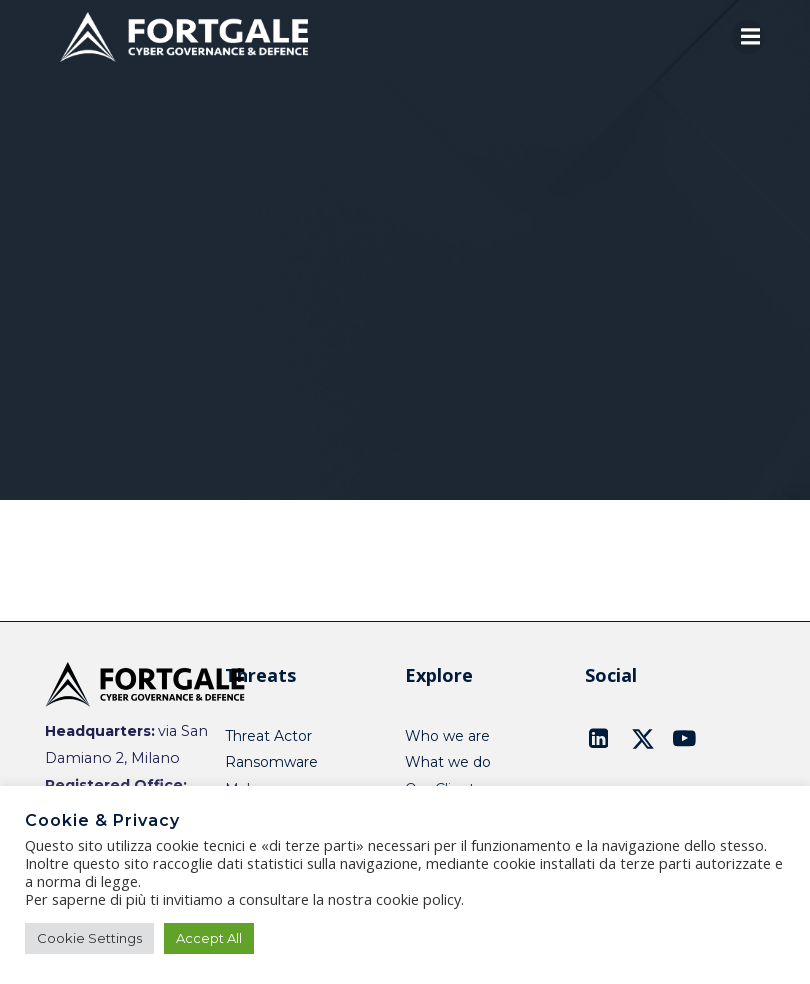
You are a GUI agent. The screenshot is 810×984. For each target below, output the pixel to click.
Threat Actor (268, 736)
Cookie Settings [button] (89, 938)
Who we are (447, 736)
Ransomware (271, 762)
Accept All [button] (209, 938)
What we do (448, 762)
